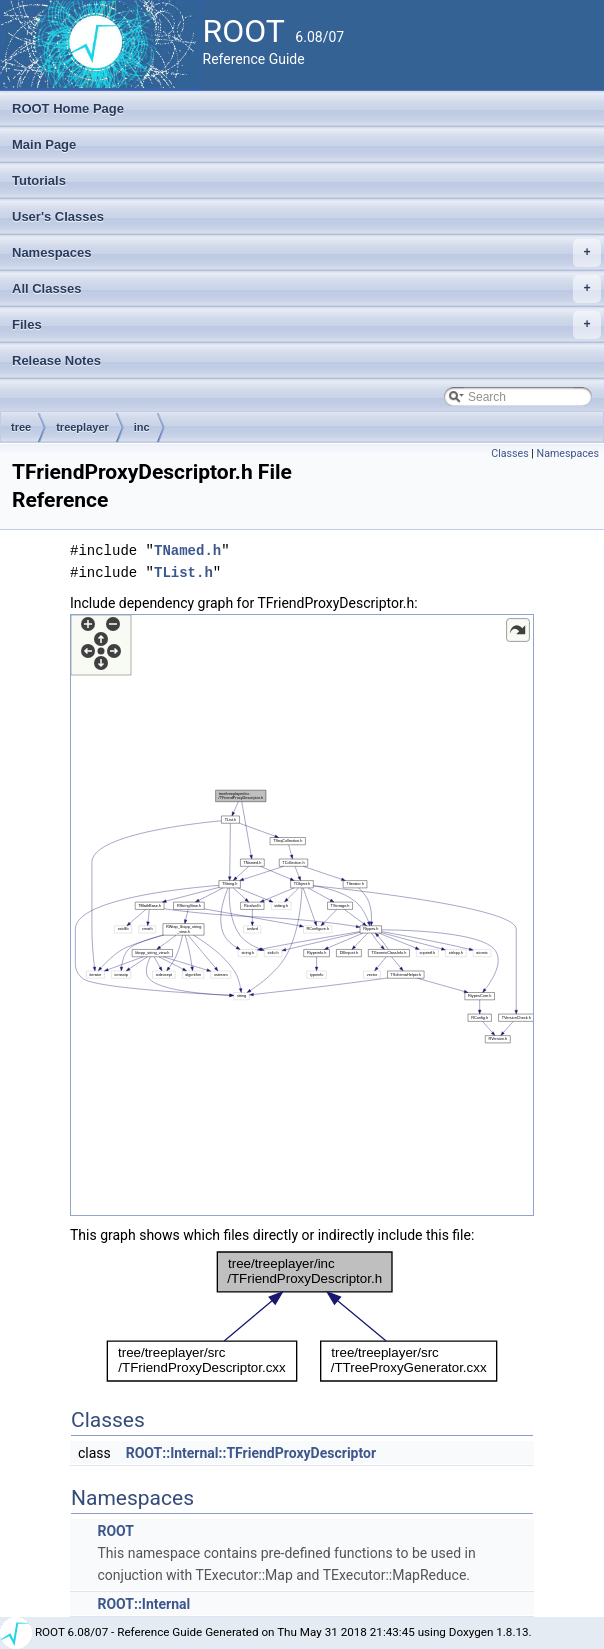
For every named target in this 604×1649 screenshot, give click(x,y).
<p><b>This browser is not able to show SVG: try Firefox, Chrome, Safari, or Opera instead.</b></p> (302, 915)
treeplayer (82, 427)
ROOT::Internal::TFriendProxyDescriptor (251, 1453)
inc (142, 427)
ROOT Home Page (68, 108)
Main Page (44, 144)
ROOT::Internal (143, 1604)
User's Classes (58, 216)
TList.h (183, 572)
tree (21, 427)
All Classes (306, 289)
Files (306, 325)
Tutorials (39, 180)
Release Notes (56, 360)
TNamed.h (187, 550)
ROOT (115, 1531)
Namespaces (306, 253)
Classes (509, 453)
